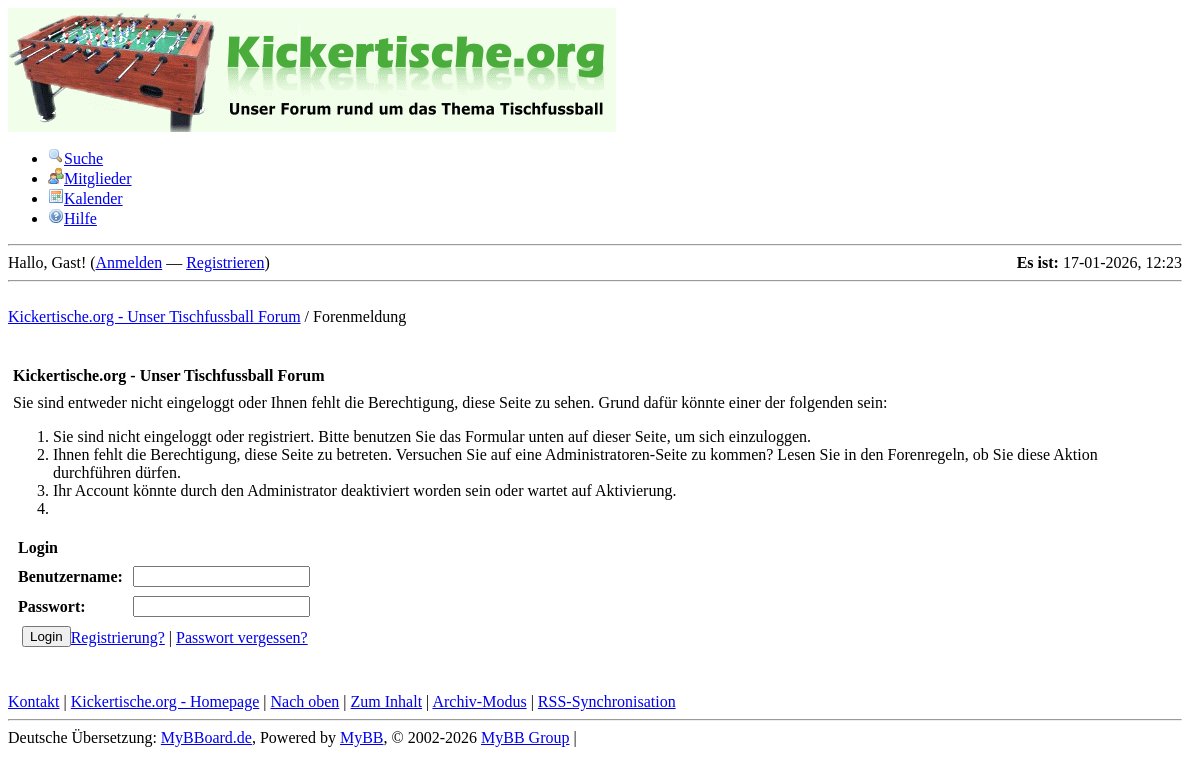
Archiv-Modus (479, 701)
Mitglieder (90, 178)
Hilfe (72, 218)
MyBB (362, 737)
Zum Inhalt (387, 701)
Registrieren (225, 262)
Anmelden (129, 262)
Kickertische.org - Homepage (165, 701)
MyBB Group (525, 737)
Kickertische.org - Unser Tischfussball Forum (154, 316)
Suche (75, 158)
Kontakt (34, 701)
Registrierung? (118, 637)
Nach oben (304, 701)
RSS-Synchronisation (607, 701)
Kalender (85, 198)
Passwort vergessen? (242, 637)
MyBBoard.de (206, 737)
